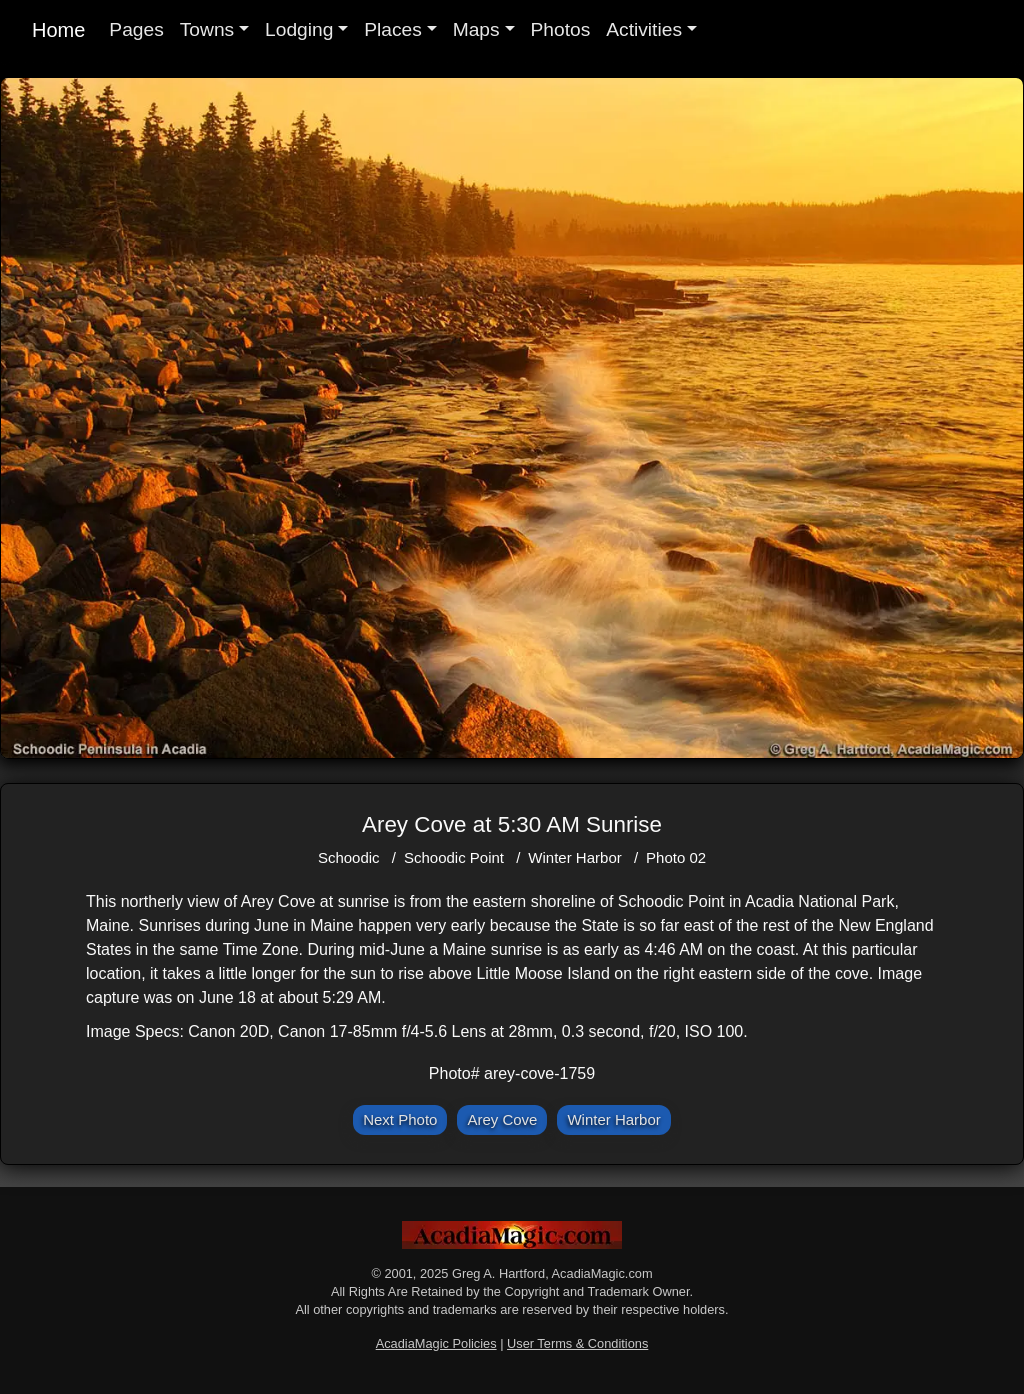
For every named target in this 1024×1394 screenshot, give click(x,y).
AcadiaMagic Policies (436, 1343)
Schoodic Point (454, 857)
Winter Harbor (574, 857)
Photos (561, 29)
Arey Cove (502, 1119)
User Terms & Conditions (577, 1343)
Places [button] (393, 29)
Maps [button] (476, 29)
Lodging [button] (299, 29)
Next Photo (400, 1119)
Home (58, 30)
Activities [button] (644, 29)
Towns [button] (207, 29)
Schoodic (349, 857)
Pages (136, 29)
